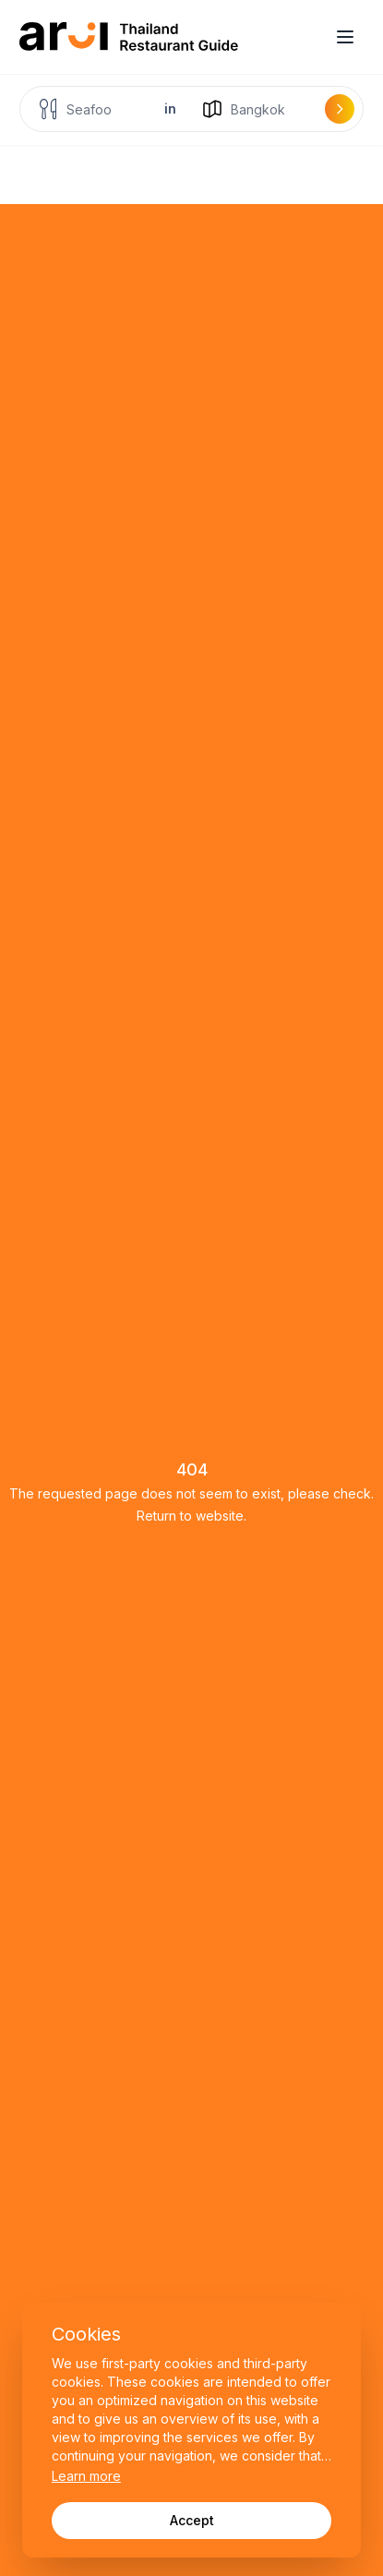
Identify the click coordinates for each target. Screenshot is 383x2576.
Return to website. (191, 1515)
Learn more (86, 2476)
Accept (192, 2520)
